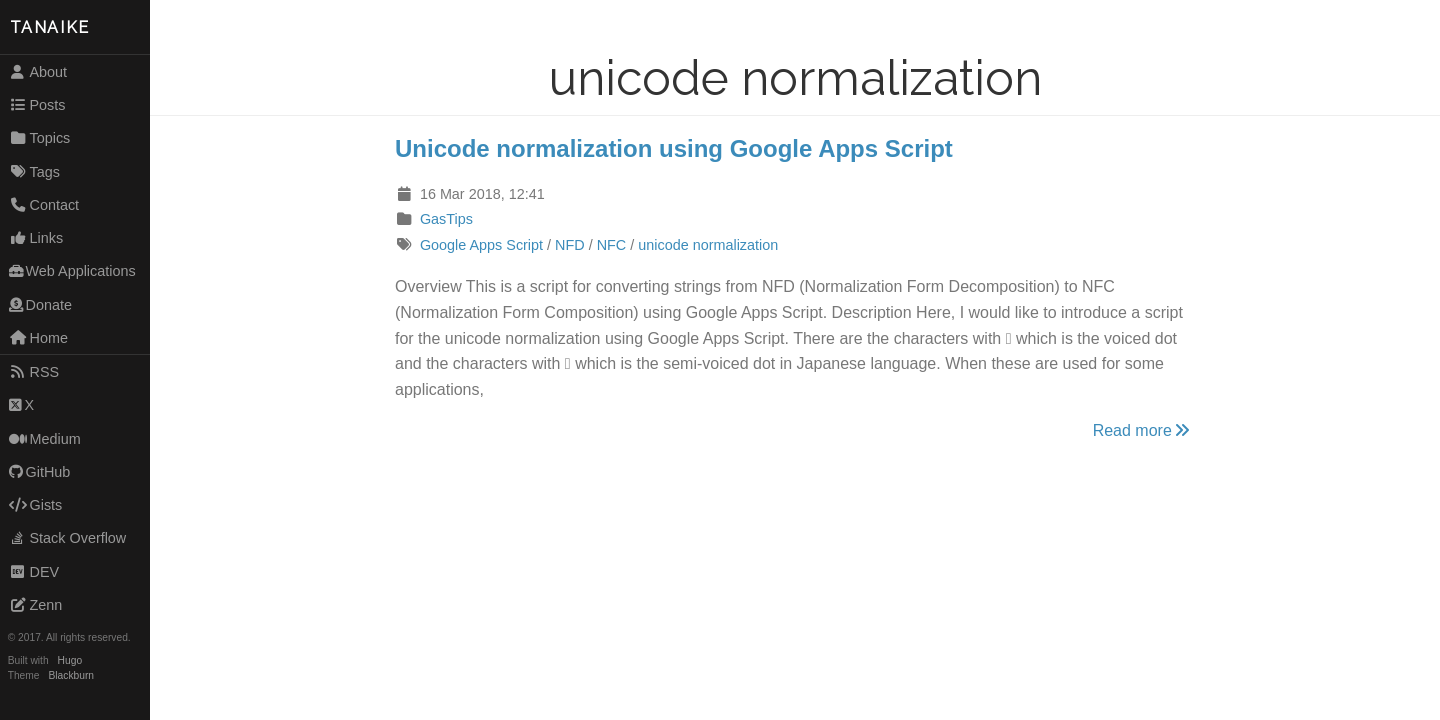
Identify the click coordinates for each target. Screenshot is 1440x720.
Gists (36, 505)
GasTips (446, 219)
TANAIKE (50, 27)
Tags (34, 172)
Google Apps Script (481, 245)
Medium (45, 439)
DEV (34, 572)
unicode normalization (708, 245)
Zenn (36, 605)
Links (36, 238)
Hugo (70, 660)
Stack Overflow (68, 538)
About (38, 72)
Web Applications (72, 271)
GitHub (40, 472)
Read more (1142, 430)
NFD (570, 245)
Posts (37, 105)
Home (38, 338)
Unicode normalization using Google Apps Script (674, 148)
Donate (40, 305)
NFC (612, 245)
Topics (40, 138)
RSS (34, 372)
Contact (44, 205)
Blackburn (72, 675)
